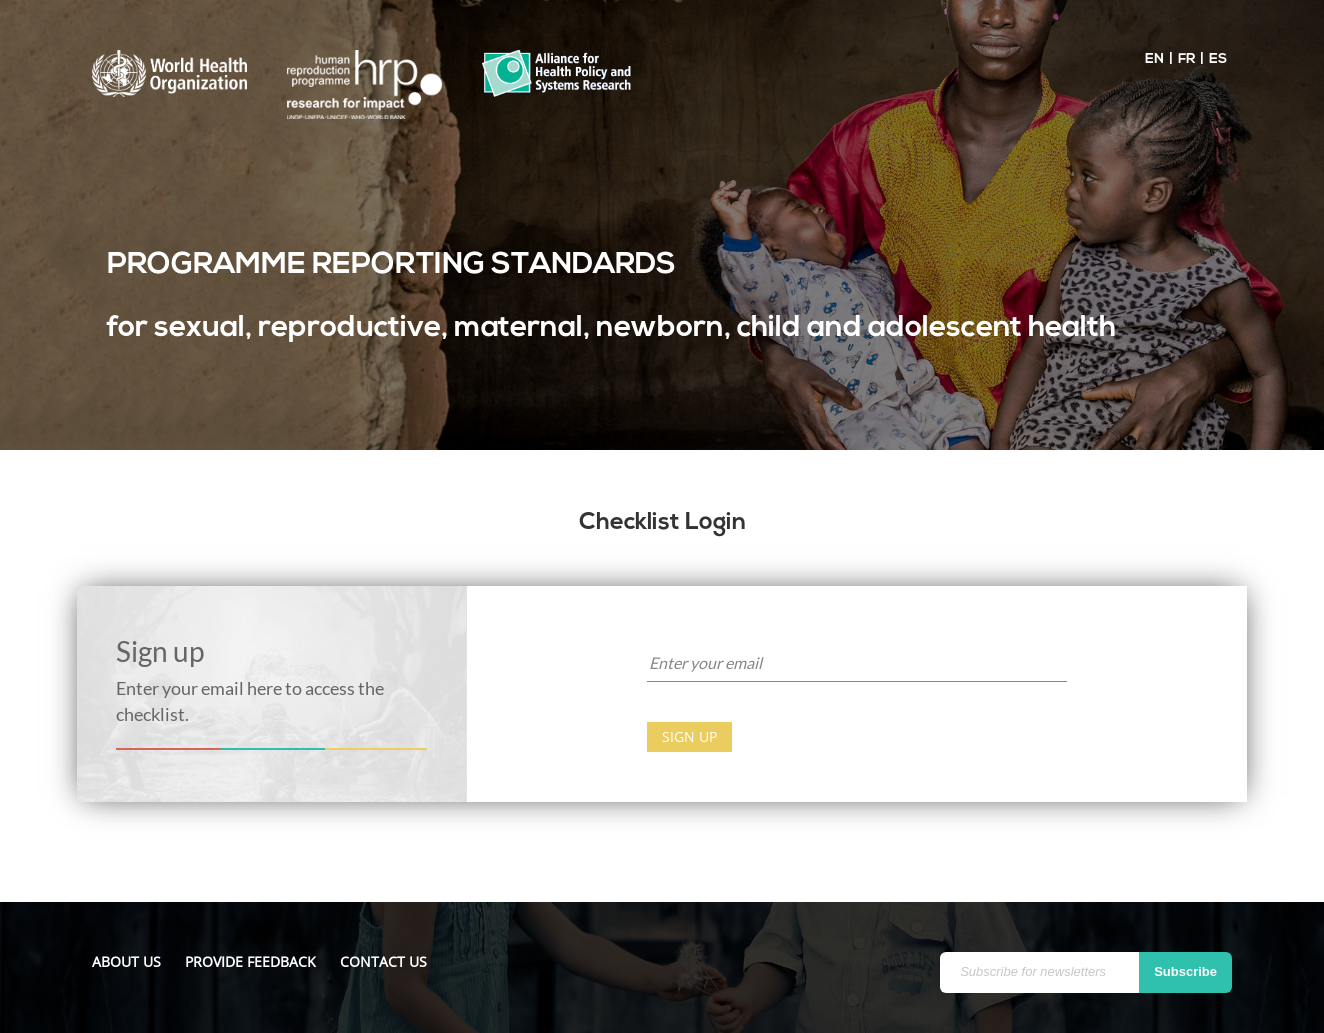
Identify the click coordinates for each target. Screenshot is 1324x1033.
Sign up (689, 736)
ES (1218, 59)
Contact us (383, 961)
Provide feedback (250, 961)
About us (126, 961)
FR (1186, 59)
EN (1154, 59)
